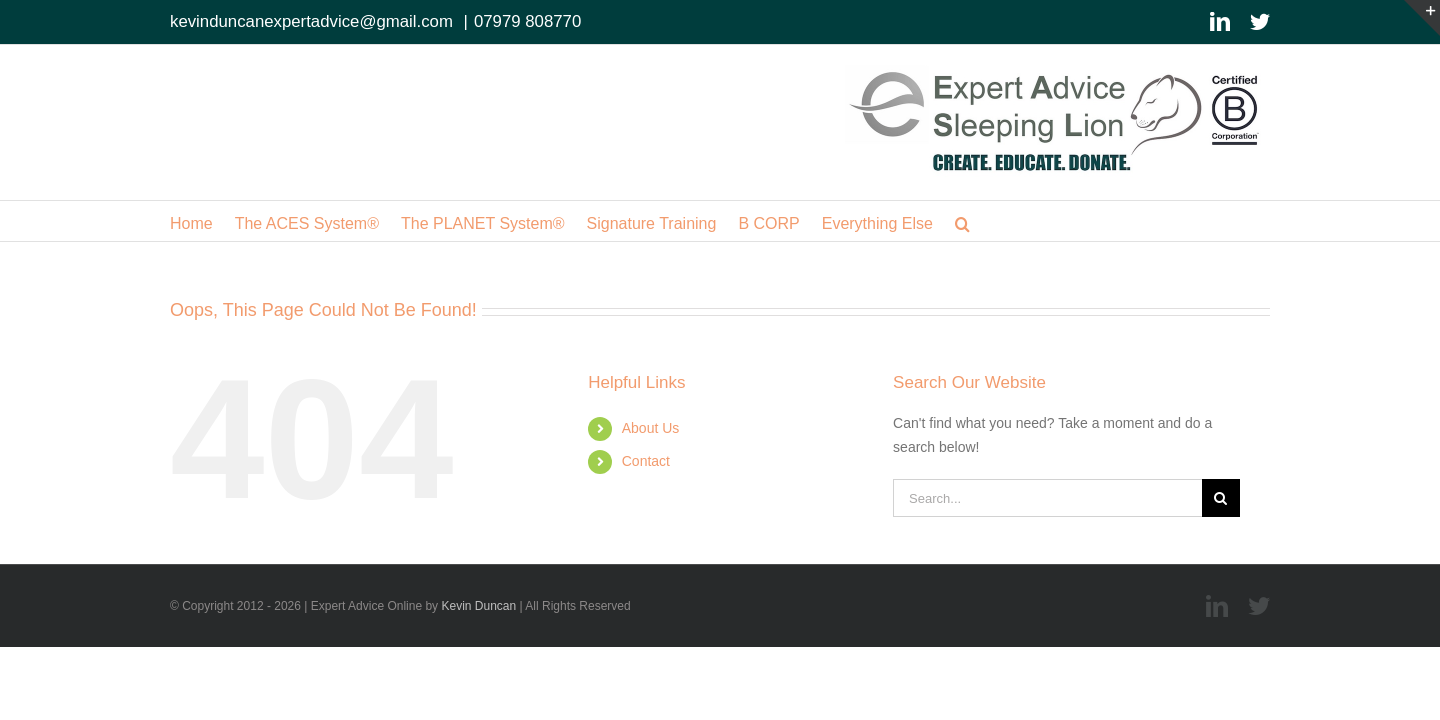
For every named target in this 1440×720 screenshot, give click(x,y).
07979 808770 (527, 21)
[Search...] (1047, 498)
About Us (651, 428)
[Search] (1221, 498)
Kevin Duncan (478, 606)
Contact (646, 461)
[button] (1070, 221)
